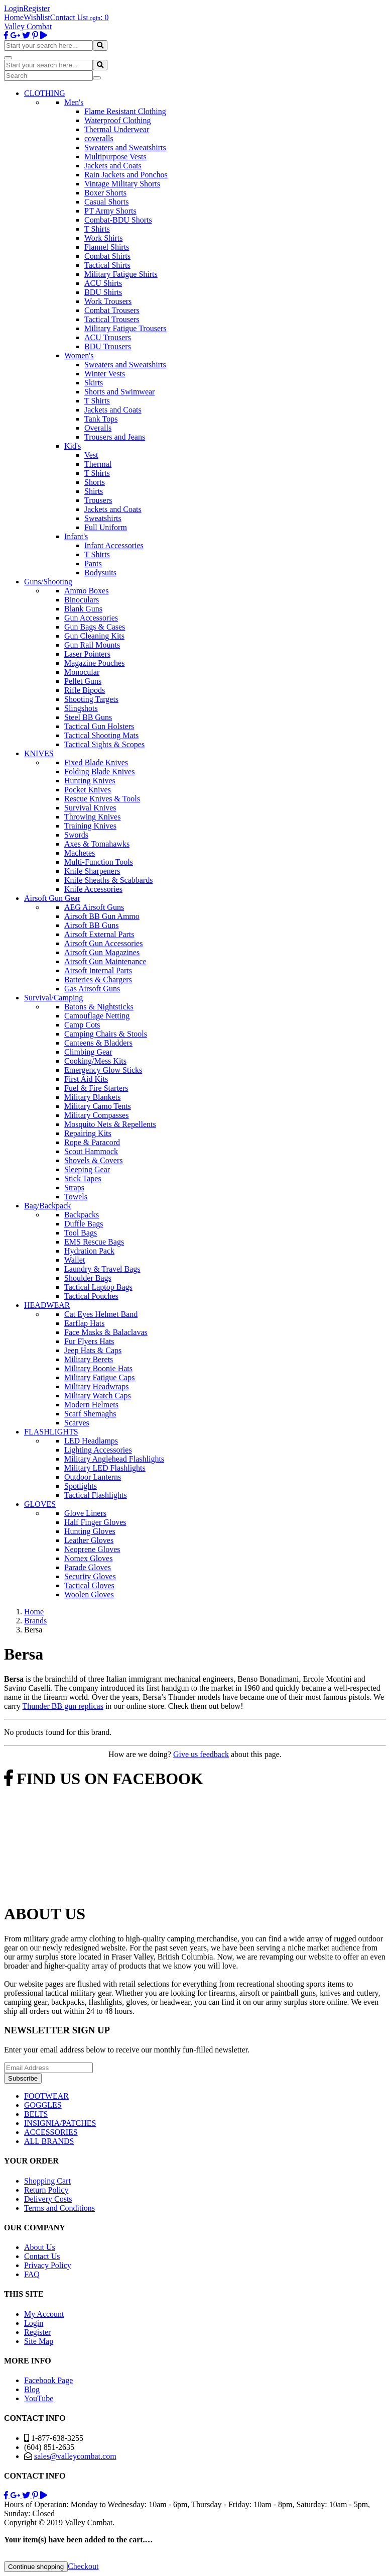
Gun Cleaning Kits (94, 636)
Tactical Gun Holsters (99, 726)
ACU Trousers (107, 337)
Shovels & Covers (93, 1160)
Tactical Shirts (107, 265)
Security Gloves (90, 1576)
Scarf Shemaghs (90, 1413)
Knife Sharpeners (92, 871)
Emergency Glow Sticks (103, 1070)
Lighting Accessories (98, 1450)
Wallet (74, 1260)
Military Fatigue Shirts (121, 274)
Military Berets (88, 1359)
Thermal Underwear (116, 129)
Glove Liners (85, 1513)
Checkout (83, 2566)
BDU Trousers (107, 346)
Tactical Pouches (91, 1296)
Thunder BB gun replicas (63, 1706)
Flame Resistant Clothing (125, 111)
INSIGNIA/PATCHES (60, 2123)
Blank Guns (83, 608)
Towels (75, 1196)
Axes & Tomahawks (96, 844)
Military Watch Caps (97, 1395)
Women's (78, 355)
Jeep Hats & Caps (92, 1350)
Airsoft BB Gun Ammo (102, 916)
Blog (32, 2389)
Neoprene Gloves (92, 1549)
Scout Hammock (91, 1151)
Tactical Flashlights (95, 1495)
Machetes (79, 853)
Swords (76, 835)
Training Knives (90, 825)
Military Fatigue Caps (99, 1377)
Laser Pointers (87, 654)
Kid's (72, 446)
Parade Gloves (87, 1567)
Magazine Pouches (94, 663)
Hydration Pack (89, 1251)
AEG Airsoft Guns (94, 907)
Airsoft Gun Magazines (102, 952)
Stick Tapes (82, 1178)
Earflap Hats (84, 1323)
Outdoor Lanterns (92, 1477)
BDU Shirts (103, 292)
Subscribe (23, 2078)
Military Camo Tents (97, 1106)
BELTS (36, 2114)
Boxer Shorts (105, 192)
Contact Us (68, 17)
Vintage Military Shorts (122, 183)
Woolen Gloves (89, 1594)
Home (14, 17)
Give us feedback (201, 1754)
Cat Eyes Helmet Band (101, 1314)
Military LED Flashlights (105, 1468)
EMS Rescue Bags (94, 1242)
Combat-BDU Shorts (118, 220)
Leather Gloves (88, 1540)
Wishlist (37, 17)
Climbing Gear (88, 1052)
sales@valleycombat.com (75, 2456)
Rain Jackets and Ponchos (126, 174)
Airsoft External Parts (99, 934)
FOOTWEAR (46, 2096)
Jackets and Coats (113, 165)
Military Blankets (92, 1097)
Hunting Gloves (89, 1531)
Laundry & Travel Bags (102, 1269)
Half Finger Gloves (95, 1522)
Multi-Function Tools (98, 862)
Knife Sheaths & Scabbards (108, 880)
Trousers (98, 500)
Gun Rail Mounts (92, 645)
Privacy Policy (47, 2265)
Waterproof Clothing (117, 120)
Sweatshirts (102, 518)
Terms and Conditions (59, 2208)
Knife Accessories (93, 889)
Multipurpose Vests (115, 156)
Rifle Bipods (84, 690)
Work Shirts (103, 238)
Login (13, 8)
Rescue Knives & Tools (102, 798)
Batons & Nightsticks (99, 1006)
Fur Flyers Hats (89, 1341)
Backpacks (81, 1214)
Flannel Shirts (106, 247)
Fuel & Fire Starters (96, 1088)
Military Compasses (96, 1115)
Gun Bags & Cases (94, 627)
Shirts (93, 491)
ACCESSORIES (51, 2132)
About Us (39, 2247)
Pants (93, 563)
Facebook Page (48, 2380)
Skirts (93, 382)
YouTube (38, 2398)
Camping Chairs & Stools (105, 1033)
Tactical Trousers (112, 319)
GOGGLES (43, 2105)
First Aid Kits (86, 1079)
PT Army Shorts (110, 211)
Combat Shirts (107, 256)
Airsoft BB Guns (91, 925)
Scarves (76, 1422)
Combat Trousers (112, 310)
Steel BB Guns (88, 717)
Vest (91, 455)
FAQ (32, 2274)
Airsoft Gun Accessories (103, 943)
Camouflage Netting (96, 1015)
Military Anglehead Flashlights (114, 1459)
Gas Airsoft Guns (92, 988)
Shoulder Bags (87, 1278)
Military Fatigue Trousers (125, 328)
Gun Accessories (91, 617)
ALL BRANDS (49, 2141)
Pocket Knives (87, 789)
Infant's (76, 536)
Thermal (97, 464)
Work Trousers (108, 301)
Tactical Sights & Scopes (104, 744)
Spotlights (80, 1486)
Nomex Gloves (88, 1558)
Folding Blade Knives (99, 771)
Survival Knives (90, 807)
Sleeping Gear (87, 1169)
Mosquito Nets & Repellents (110, 1124)
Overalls (97, 428)
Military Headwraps (96, 1386)
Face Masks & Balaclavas (106, 1332)
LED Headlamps (91, 1440)
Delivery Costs (48, 2199)
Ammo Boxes (86, 590)
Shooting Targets (91, 699)
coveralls (98, 138)
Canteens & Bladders (98, 1043)
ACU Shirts (103, 283)
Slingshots (81, 708)
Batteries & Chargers (98, 979)
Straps (74, 1187)
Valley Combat (28, 26)
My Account (44, 2314)
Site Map (38, 2341)
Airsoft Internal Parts (98, 970)
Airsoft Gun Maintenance (105, 961)
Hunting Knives (89, 780)
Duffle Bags (83, 1223)
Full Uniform (105, 527)
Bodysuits (100, 572)
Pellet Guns (82, 681)
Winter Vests (104, 373)
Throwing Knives (92, 816)
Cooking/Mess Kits (95, 1061)
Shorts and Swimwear (119, 391)
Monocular (81, 672)
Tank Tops (100, 419)
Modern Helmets (91, 1404)
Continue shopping (36, 2566)
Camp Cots (82, 1024)
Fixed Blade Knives (96, 762)
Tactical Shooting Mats (101, 735)
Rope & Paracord (92, 1142)
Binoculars (81, 599)
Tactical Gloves (89, 1585)
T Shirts (97, 229)
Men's (73, 102)
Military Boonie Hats (98, 1368)
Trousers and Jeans (114, 437)
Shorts (94, 482)
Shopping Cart (47, 2181)
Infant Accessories (114, 545)
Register (36, 8)
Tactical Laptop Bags (98, 1287)
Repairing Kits (87, 1133)
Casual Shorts (106, 201)
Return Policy (46, 2190)
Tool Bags (80, 1232)
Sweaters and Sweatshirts (125, 147)
